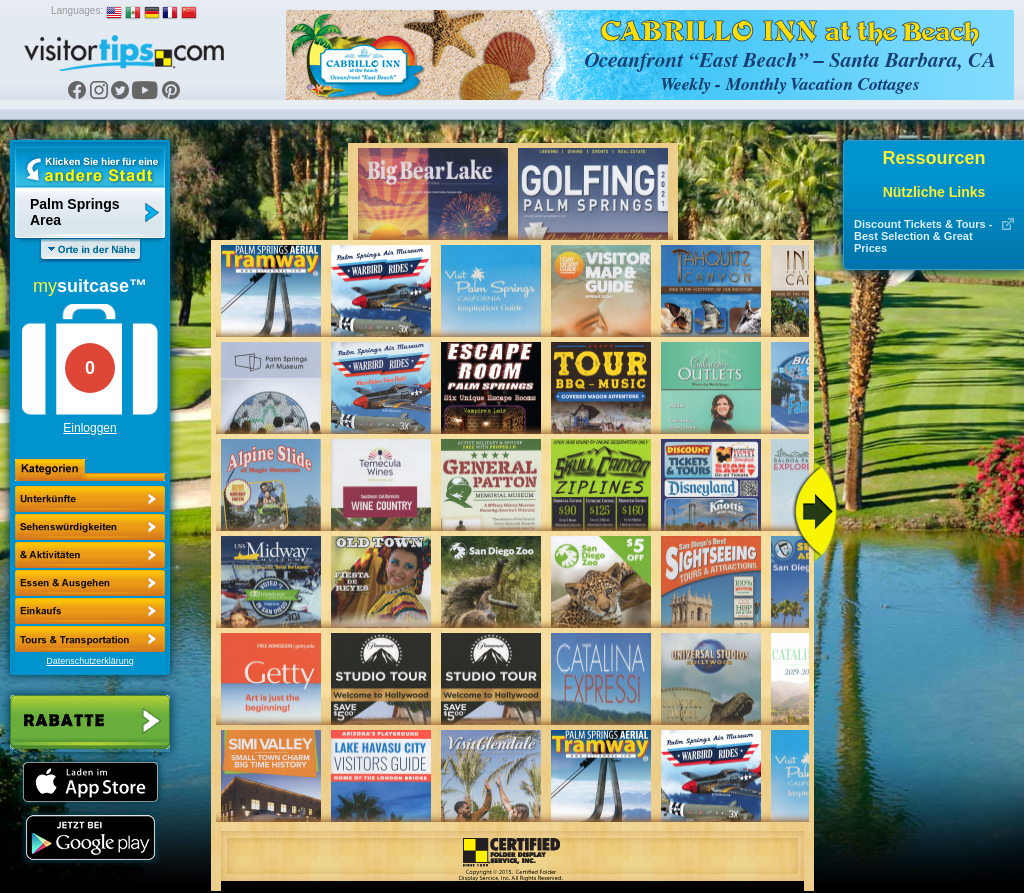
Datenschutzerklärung (90, 661)
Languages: (77, 10)
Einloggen (89, 428)
